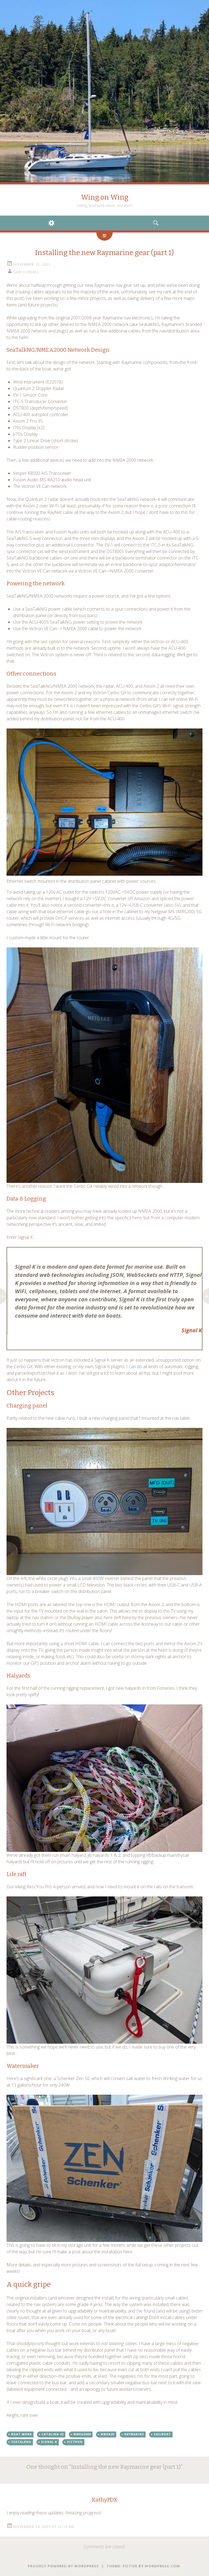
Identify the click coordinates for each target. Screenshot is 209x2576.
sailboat (162, 2434)
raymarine (134, 2434)
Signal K (25, 1237)
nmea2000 (82, 2434)
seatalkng (21, 2442)
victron (75, 2442)
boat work (21, 2434)
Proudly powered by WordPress (63, 2566)
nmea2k (108, 2434)
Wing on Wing (104, 197)
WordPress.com (162, 2566)
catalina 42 (53, 2434)
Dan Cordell (26, 271)
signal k (49, 2442)
